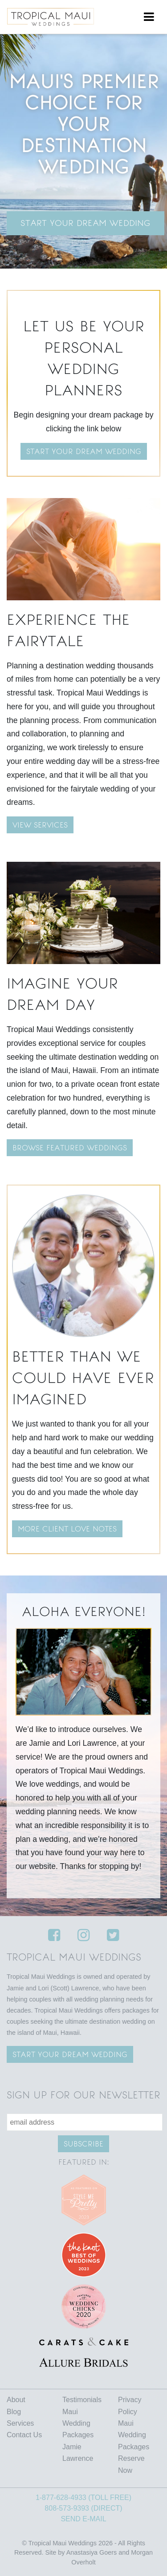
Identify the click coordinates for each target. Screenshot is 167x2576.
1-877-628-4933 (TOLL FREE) (83, 2497)
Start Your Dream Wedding (85, 223)
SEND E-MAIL (83, 2519)
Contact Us (24, 2435)
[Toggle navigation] (149, 17)
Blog (14, 2411)
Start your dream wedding (83, 451)
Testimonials (82, 2399)
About (16, 2399)
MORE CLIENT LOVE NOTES (67, 1529)
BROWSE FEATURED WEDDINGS (69, 1148)
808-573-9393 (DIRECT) (83, 2508)
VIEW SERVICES (40, 825)
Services (20, 2423)
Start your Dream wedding (69, 2054)
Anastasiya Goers (91, 2552)
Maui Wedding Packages (78, 2423)
